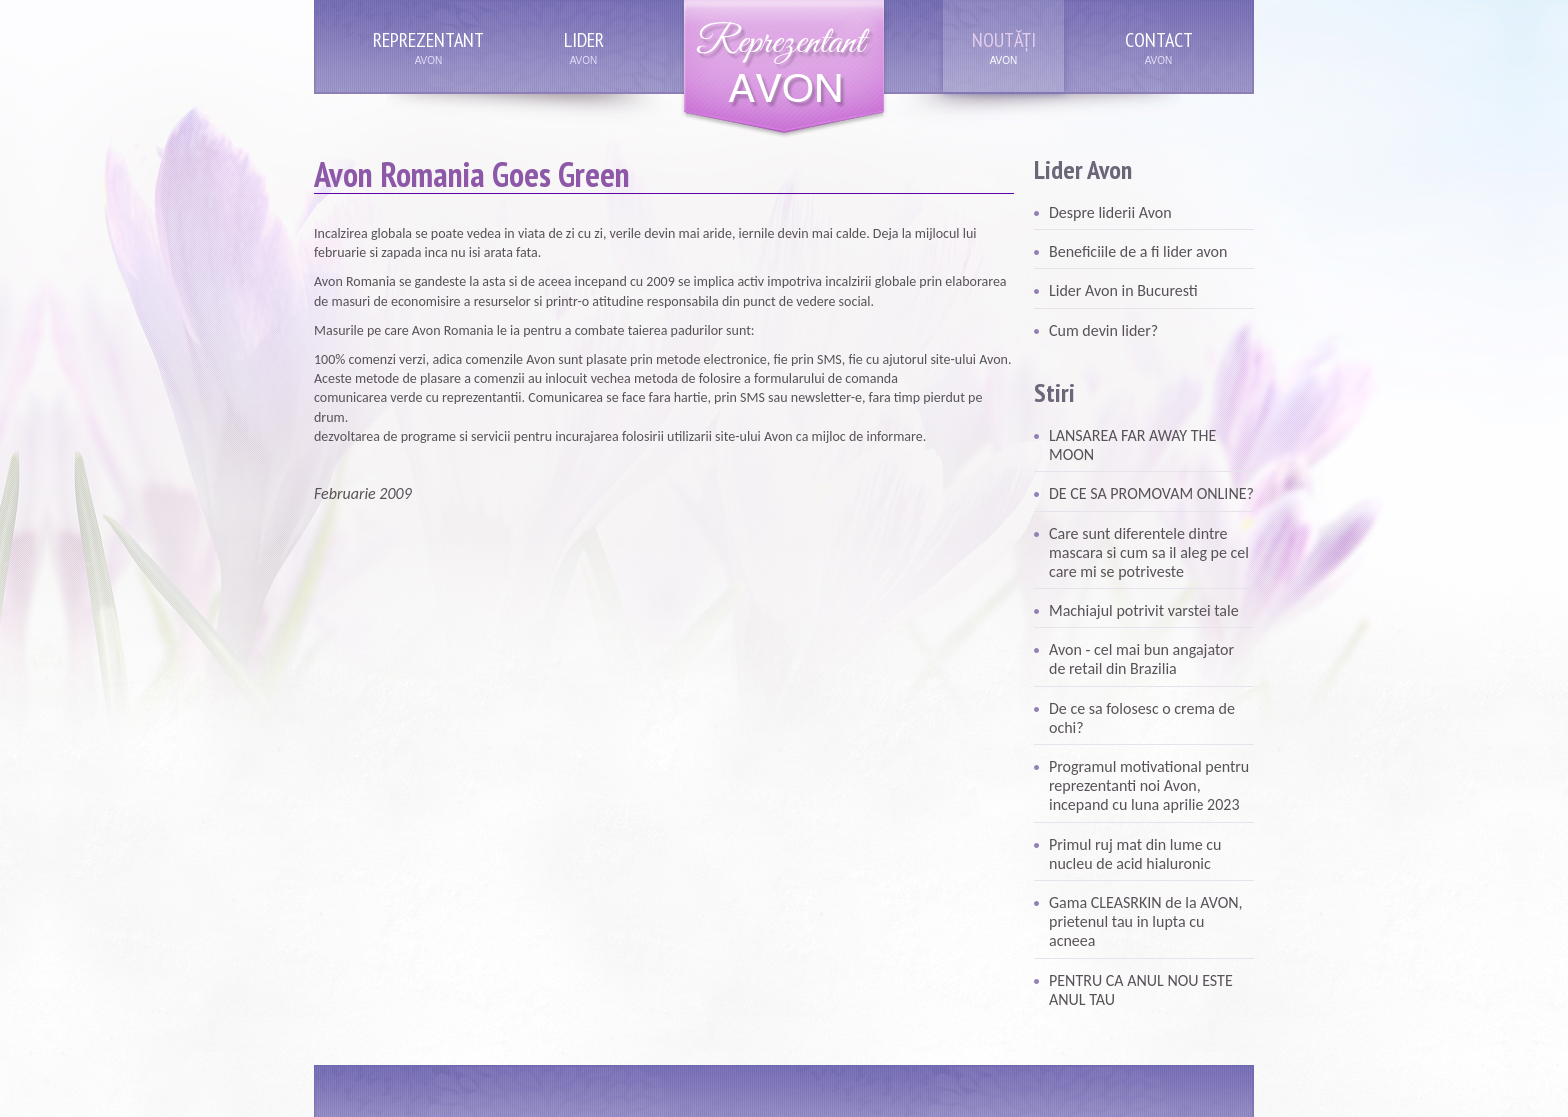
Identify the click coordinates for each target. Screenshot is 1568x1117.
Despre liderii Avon (1110, 212)
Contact (1159, 40)
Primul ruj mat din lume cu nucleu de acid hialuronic (1135, 854)
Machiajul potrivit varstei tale (1144, 610)
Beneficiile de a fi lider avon (1138, 251)
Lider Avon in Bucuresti (1123, 290)
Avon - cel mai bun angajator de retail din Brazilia (1141, 659)
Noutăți (1004, 40)
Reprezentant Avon (784, 69)
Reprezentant (428, 40)
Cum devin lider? (1103, 330)
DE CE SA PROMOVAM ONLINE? (1151, 493)
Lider (584, 40)
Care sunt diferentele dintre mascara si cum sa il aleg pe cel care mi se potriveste (1149, 552)
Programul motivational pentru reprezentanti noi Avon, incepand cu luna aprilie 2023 (1149, 785)
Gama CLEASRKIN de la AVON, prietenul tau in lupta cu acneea (1146, 921)
